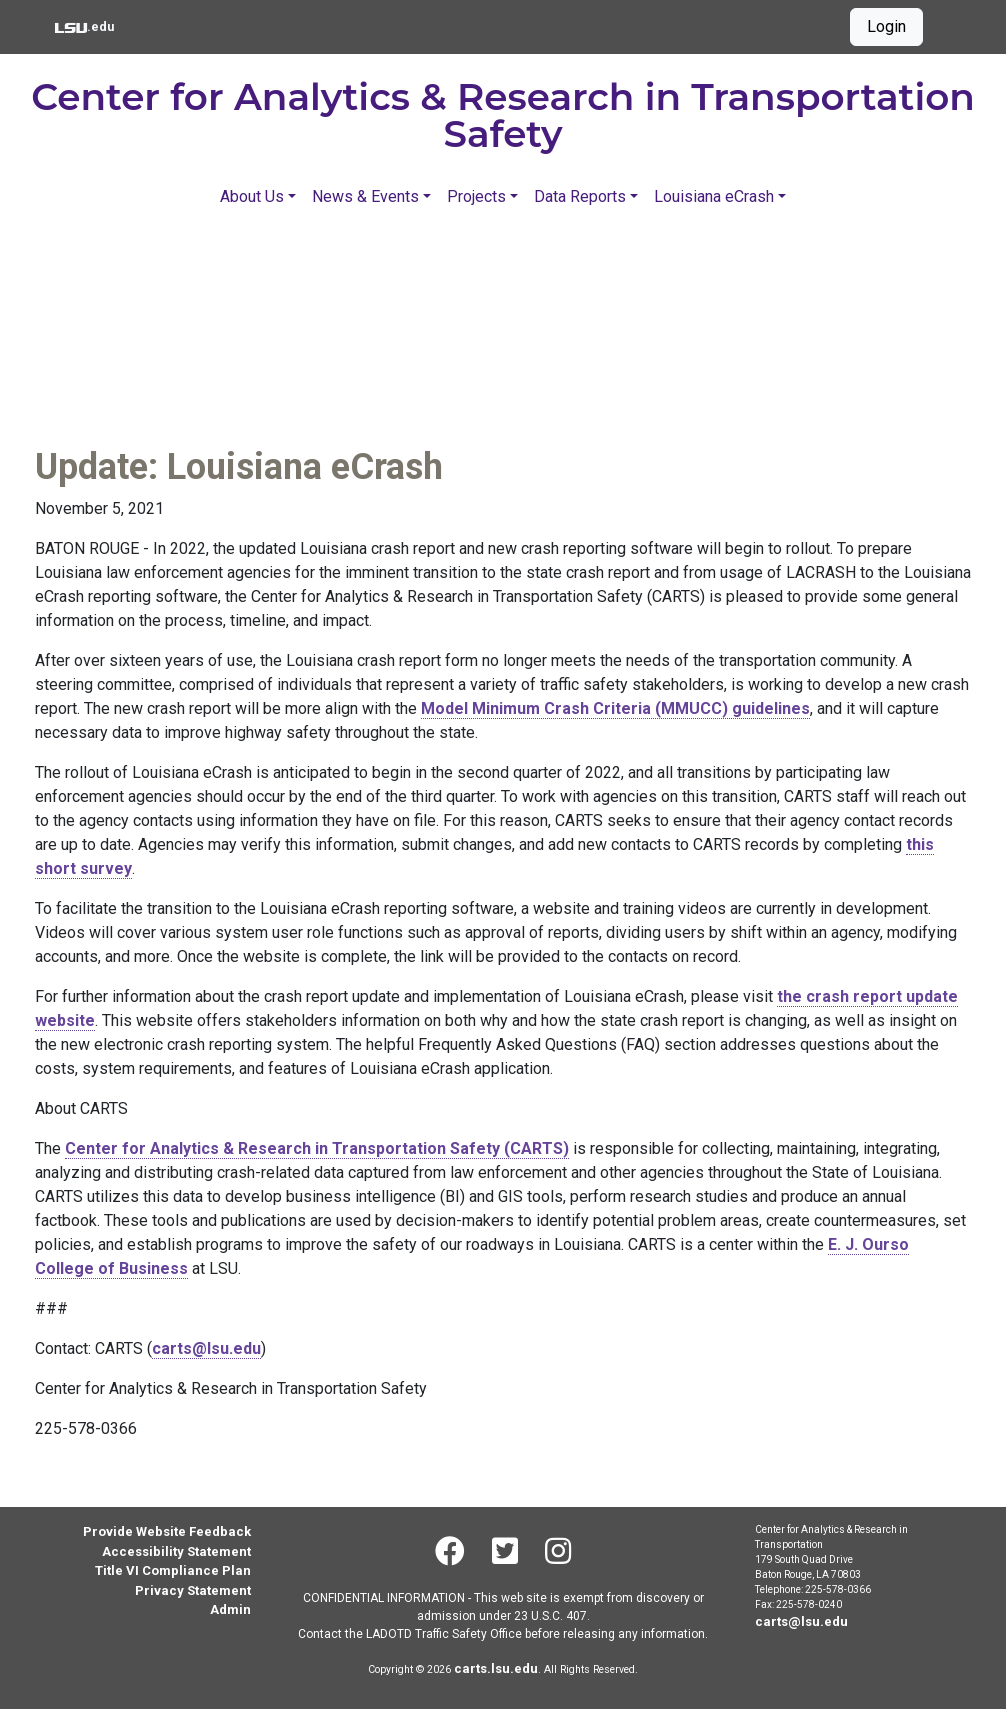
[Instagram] (558, 1551)
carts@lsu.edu (206, 1348)
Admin (230, 1609)
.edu (84, 25)
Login (886, 26)
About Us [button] (252, 196)
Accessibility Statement (176, 1551)
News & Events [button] (365, 196)
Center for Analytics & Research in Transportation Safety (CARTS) (317, 1148)
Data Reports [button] (580, 196)
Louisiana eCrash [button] (714, 196)
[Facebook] (449, 1551)
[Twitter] (504, 1551)
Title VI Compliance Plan (173, 1570)
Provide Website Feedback (167, 1531)
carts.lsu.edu (496, 1668)
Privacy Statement (193, 1590)
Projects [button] (476, 196)
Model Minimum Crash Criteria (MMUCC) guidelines (615, 708)
